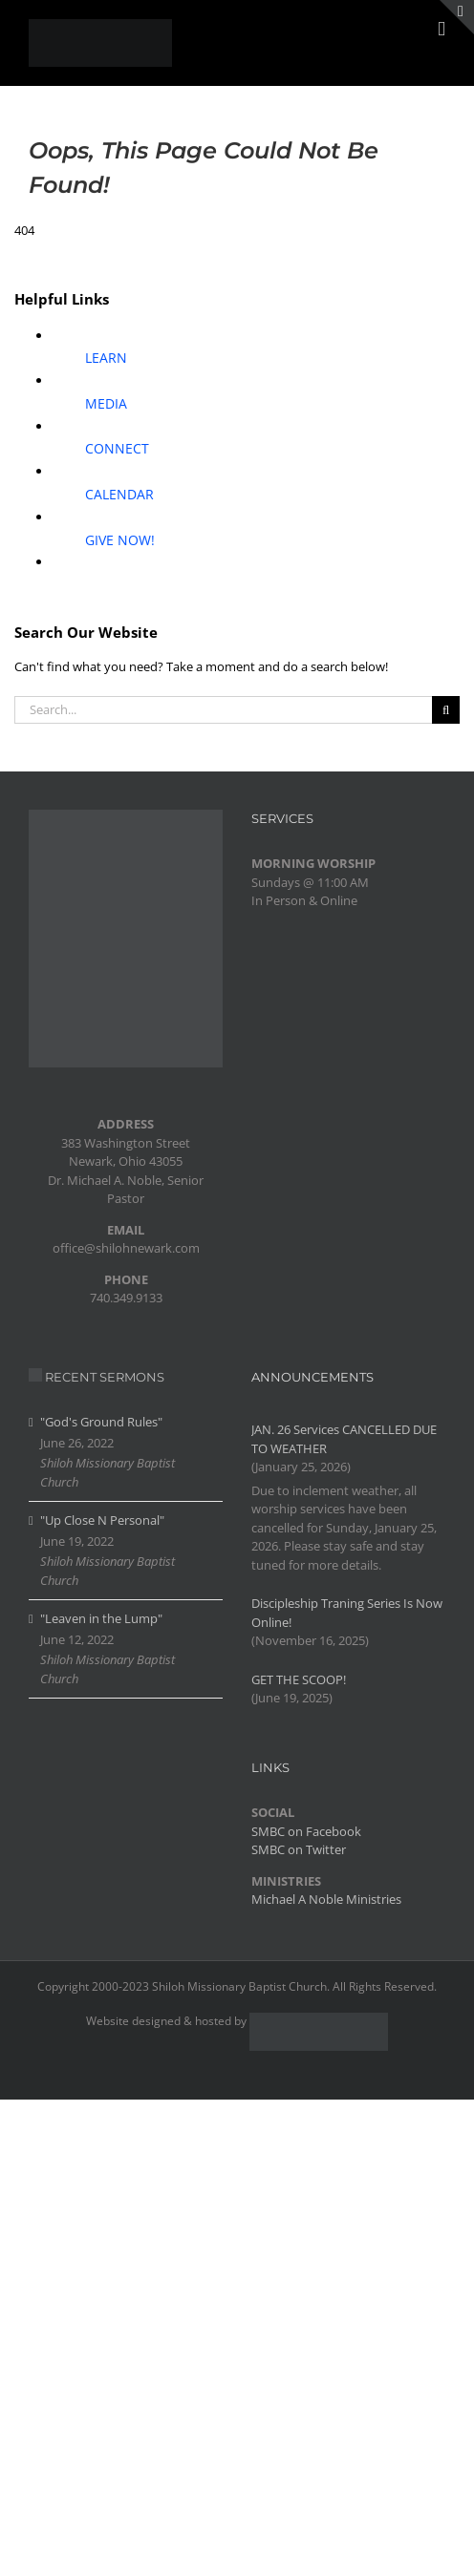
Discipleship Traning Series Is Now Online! (346, 1612)
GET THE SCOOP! (298, 1679)
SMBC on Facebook (306, 1831)
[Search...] (223, 710)
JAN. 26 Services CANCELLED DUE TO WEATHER (344, 1439)
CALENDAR (119, 494)
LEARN (106, 357)
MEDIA (106, 403)
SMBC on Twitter (298, 1849)
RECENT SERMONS (104, 1376)
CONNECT (117, 448)
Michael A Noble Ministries (326, 1899)
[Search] (446, 710)
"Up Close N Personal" (102, 1520)
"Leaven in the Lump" (101, 1618)
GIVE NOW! (120, 540)
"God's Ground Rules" (101, 1421)
